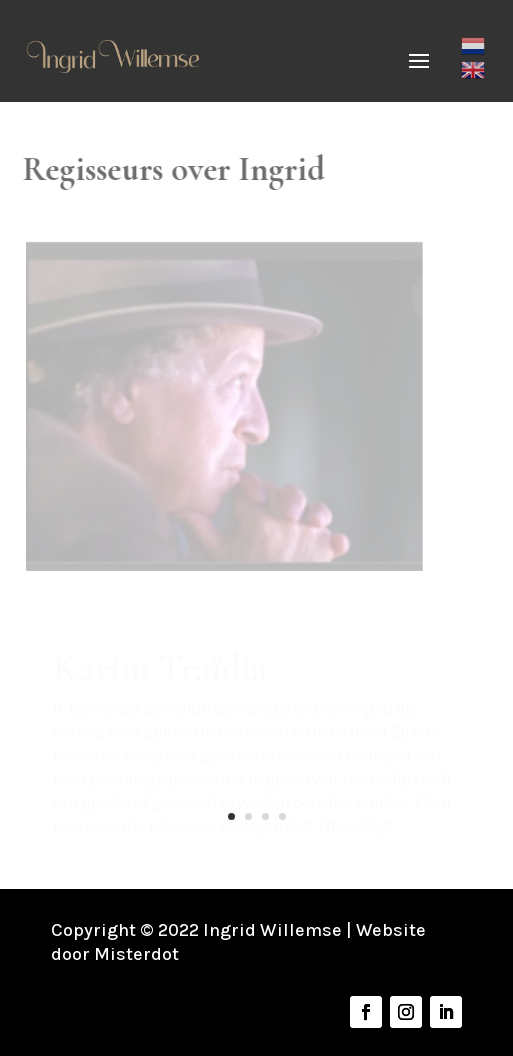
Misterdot (136, 954)
